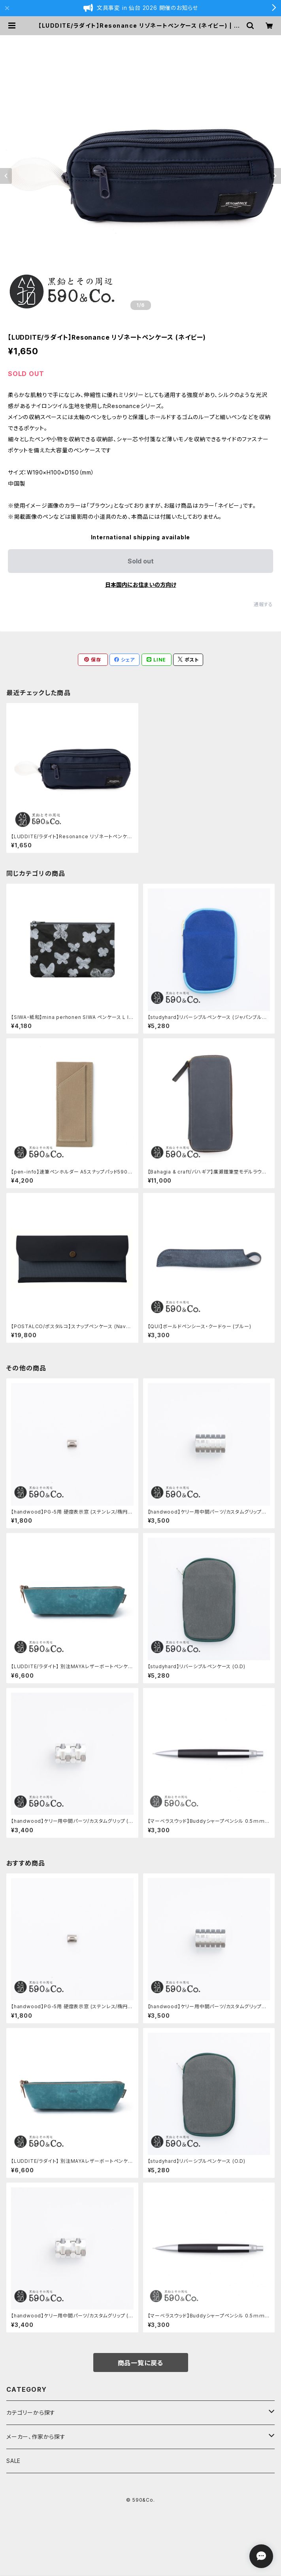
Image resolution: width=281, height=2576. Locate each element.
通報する (263, 604)
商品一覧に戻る (141, 2363)
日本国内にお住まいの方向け (140, 584)
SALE (13, 2460)
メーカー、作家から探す (36, 2436)
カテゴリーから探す (30, 2412)
